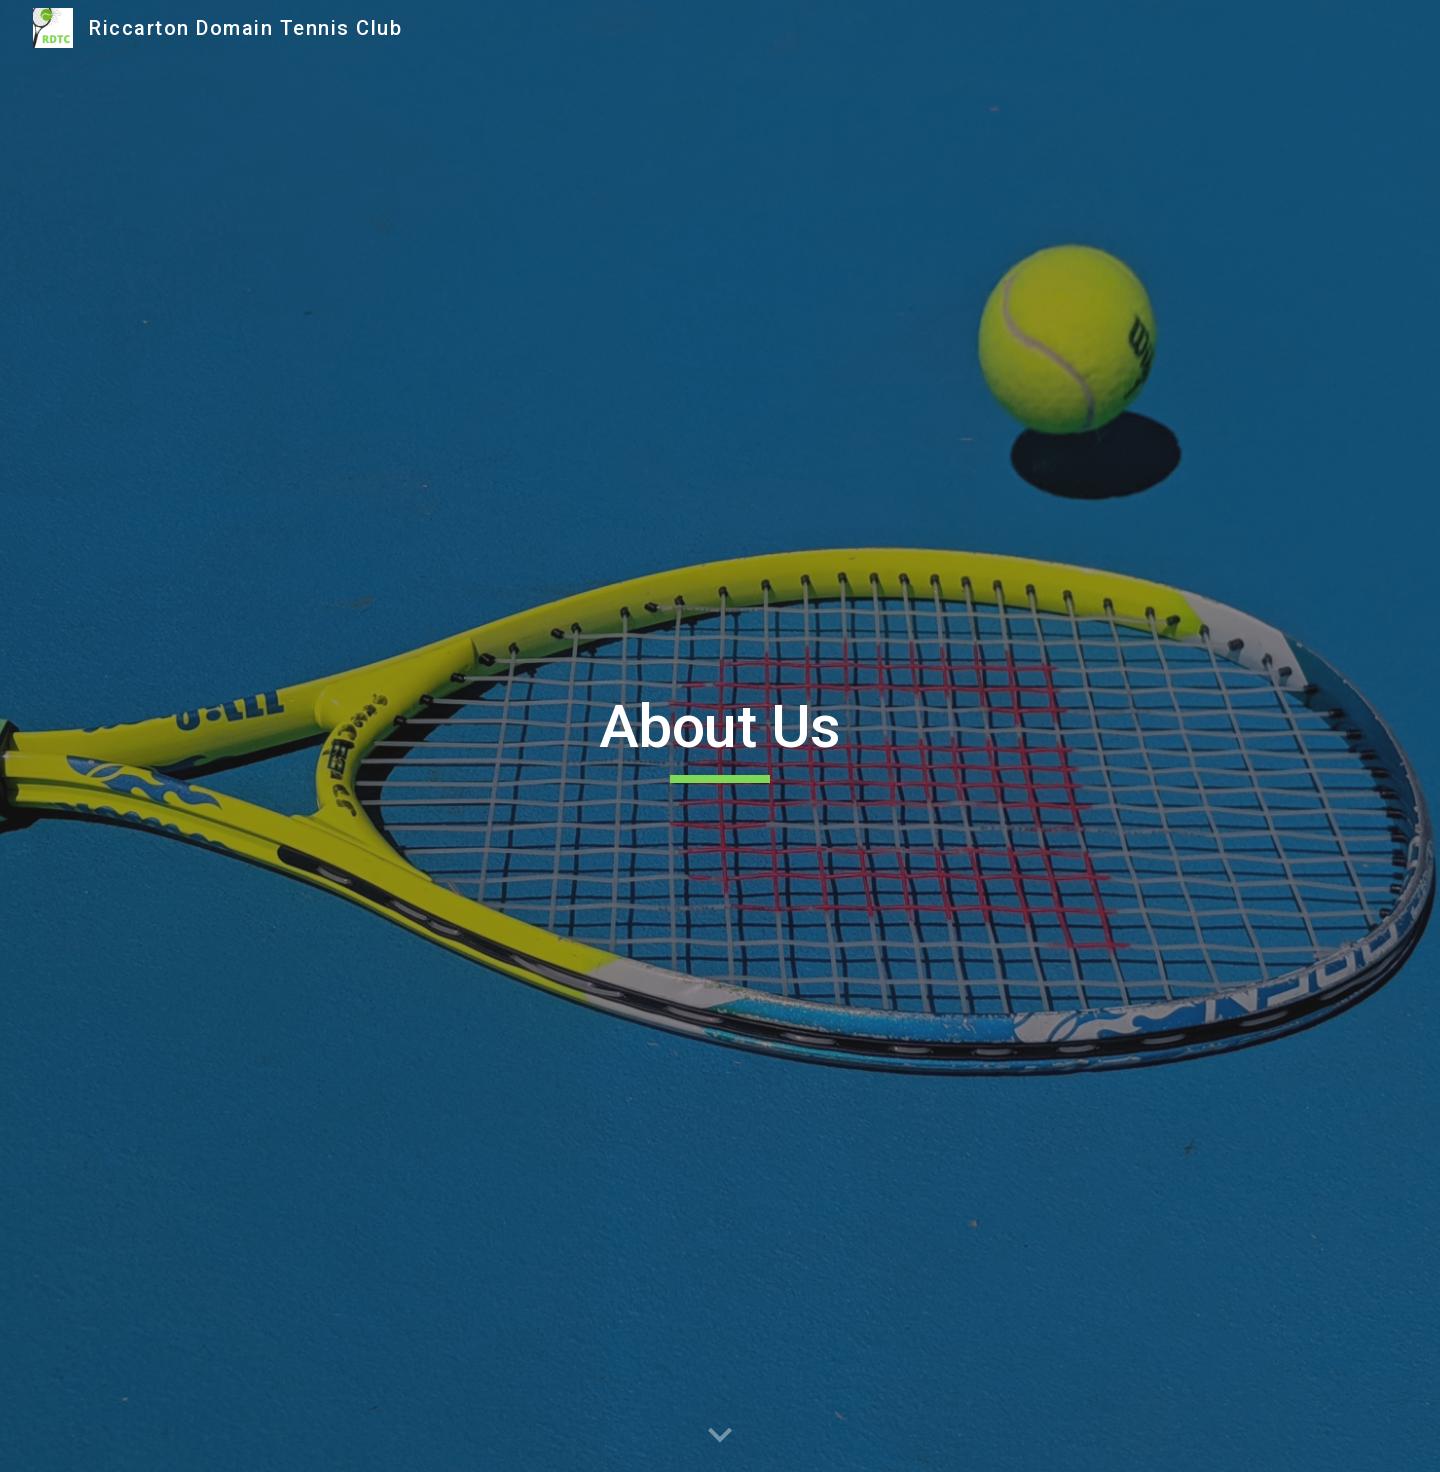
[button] (720, 1436)
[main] (720, 736)
